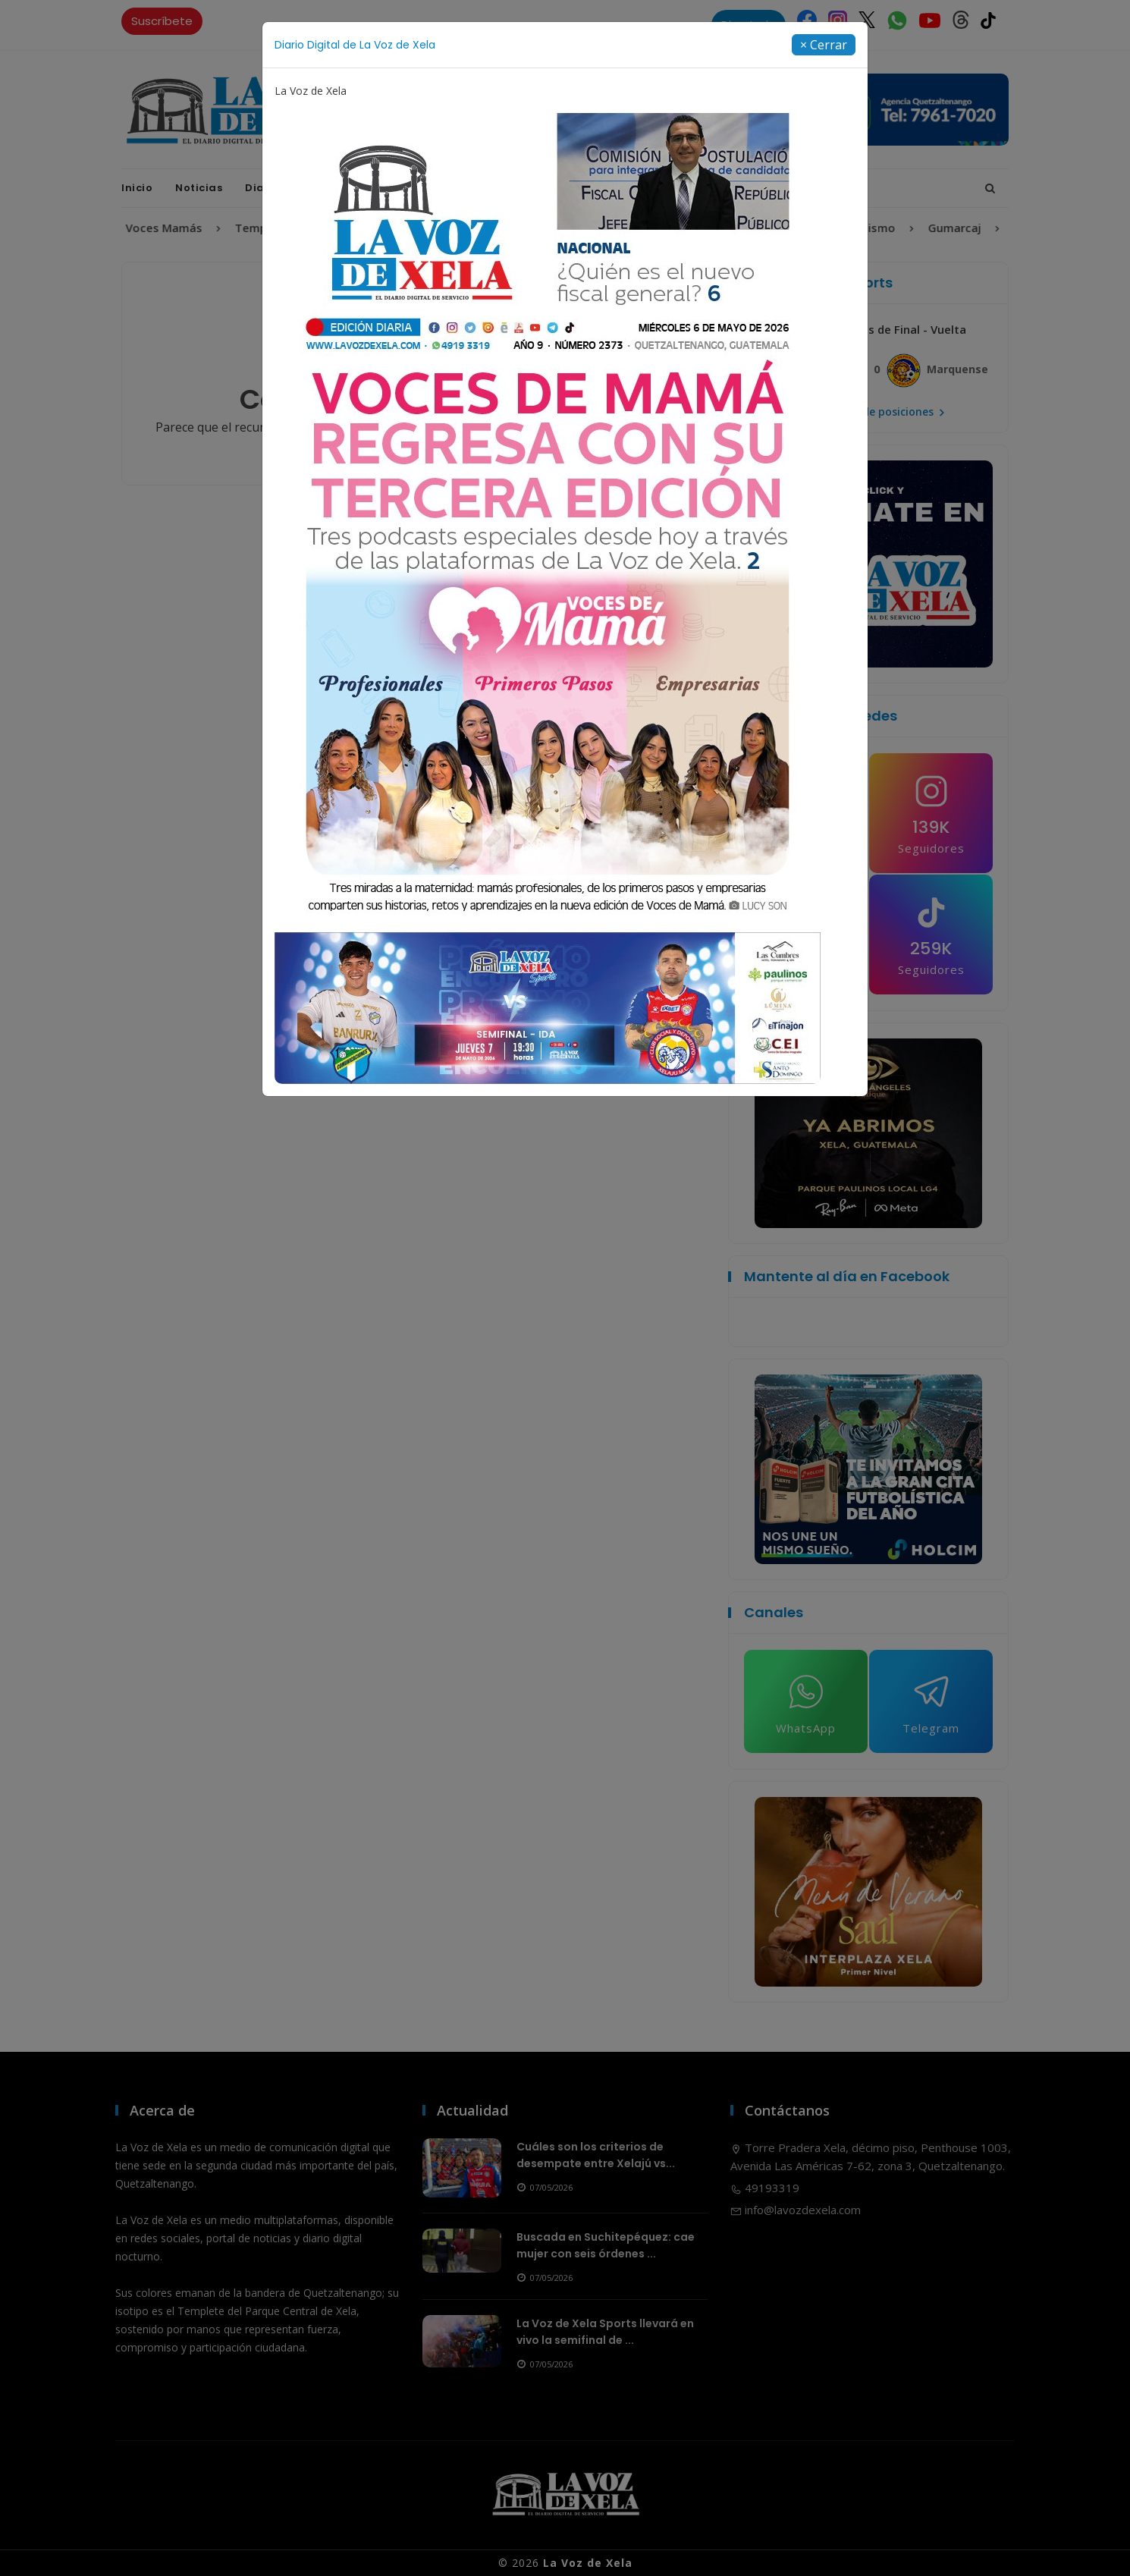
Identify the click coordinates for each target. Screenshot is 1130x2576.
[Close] (823, 44)
